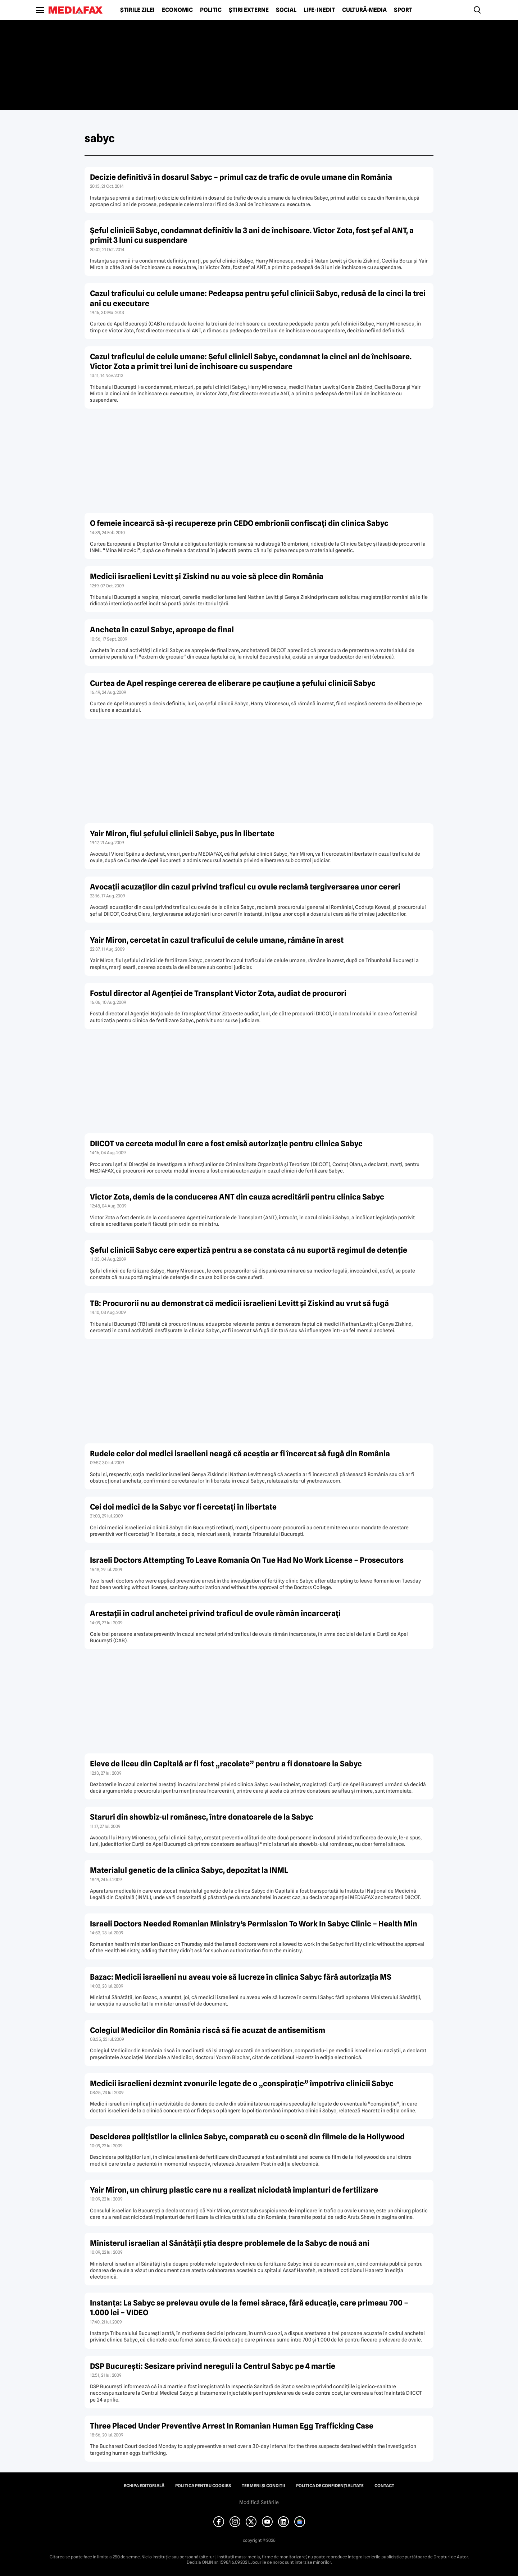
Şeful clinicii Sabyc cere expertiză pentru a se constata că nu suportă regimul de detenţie (248, 1250)
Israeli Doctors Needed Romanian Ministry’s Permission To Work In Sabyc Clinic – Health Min (253, 1923)
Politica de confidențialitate (330, 2485)
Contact (384, 2485)
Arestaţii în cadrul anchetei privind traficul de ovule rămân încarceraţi (215, 1613)
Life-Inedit (319, 10)
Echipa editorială (144, 2485)
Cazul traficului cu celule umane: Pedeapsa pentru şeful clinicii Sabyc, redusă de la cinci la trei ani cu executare (258, 298)
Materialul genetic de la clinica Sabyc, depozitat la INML (189, 1870)
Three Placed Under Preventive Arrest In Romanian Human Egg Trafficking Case (231, 2425)
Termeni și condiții (263, 2485)
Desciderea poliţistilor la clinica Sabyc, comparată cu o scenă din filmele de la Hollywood (247, 2136)
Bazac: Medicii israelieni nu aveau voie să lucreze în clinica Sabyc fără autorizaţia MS (240, 1976)
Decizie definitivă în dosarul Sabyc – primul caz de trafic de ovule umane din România (241, 177)
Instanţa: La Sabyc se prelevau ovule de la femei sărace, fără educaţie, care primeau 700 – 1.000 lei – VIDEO (249, 2307)
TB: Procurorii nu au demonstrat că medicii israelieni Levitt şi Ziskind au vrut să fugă (239, 1303)
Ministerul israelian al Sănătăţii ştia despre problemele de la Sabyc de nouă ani (229, 2243)
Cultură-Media (364, 10)
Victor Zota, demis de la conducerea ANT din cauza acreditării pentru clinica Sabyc (237, 1196)
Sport (403, 10)
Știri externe (249, 10)
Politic (211, 10)
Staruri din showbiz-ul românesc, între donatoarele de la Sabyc (201, 1816)
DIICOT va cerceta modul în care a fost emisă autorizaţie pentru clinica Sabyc (226, 1143)
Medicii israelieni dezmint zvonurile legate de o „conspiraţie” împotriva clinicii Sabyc (242, 2083)
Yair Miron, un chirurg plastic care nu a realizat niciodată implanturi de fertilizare (234, 2189)
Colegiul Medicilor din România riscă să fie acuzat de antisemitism (207, 2030)
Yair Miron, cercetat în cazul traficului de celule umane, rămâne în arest (217, 940)
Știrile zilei (137, 10)
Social (286, 10)
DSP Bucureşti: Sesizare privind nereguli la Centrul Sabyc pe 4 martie (212, 2366)
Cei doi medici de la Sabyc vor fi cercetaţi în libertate (183, 1506)
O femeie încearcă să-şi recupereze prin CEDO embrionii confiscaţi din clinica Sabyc (239, 523)
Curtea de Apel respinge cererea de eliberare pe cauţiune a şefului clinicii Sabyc (233, 683)
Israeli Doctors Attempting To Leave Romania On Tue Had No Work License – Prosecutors (247, 1560)
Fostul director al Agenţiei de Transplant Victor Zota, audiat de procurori (218, 993)
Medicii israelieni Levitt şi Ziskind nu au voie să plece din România (206, 576)
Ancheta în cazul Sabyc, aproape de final (162, 629)
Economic (177, 10)
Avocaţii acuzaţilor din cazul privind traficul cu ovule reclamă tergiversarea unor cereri (245, 886)
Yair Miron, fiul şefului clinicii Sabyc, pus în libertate (182, 833)
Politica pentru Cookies (203, 2485)
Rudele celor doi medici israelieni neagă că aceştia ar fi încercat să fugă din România (240, 1453)
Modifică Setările (259, 2502)
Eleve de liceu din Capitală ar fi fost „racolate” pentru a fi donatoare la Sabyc (226, 1763)
